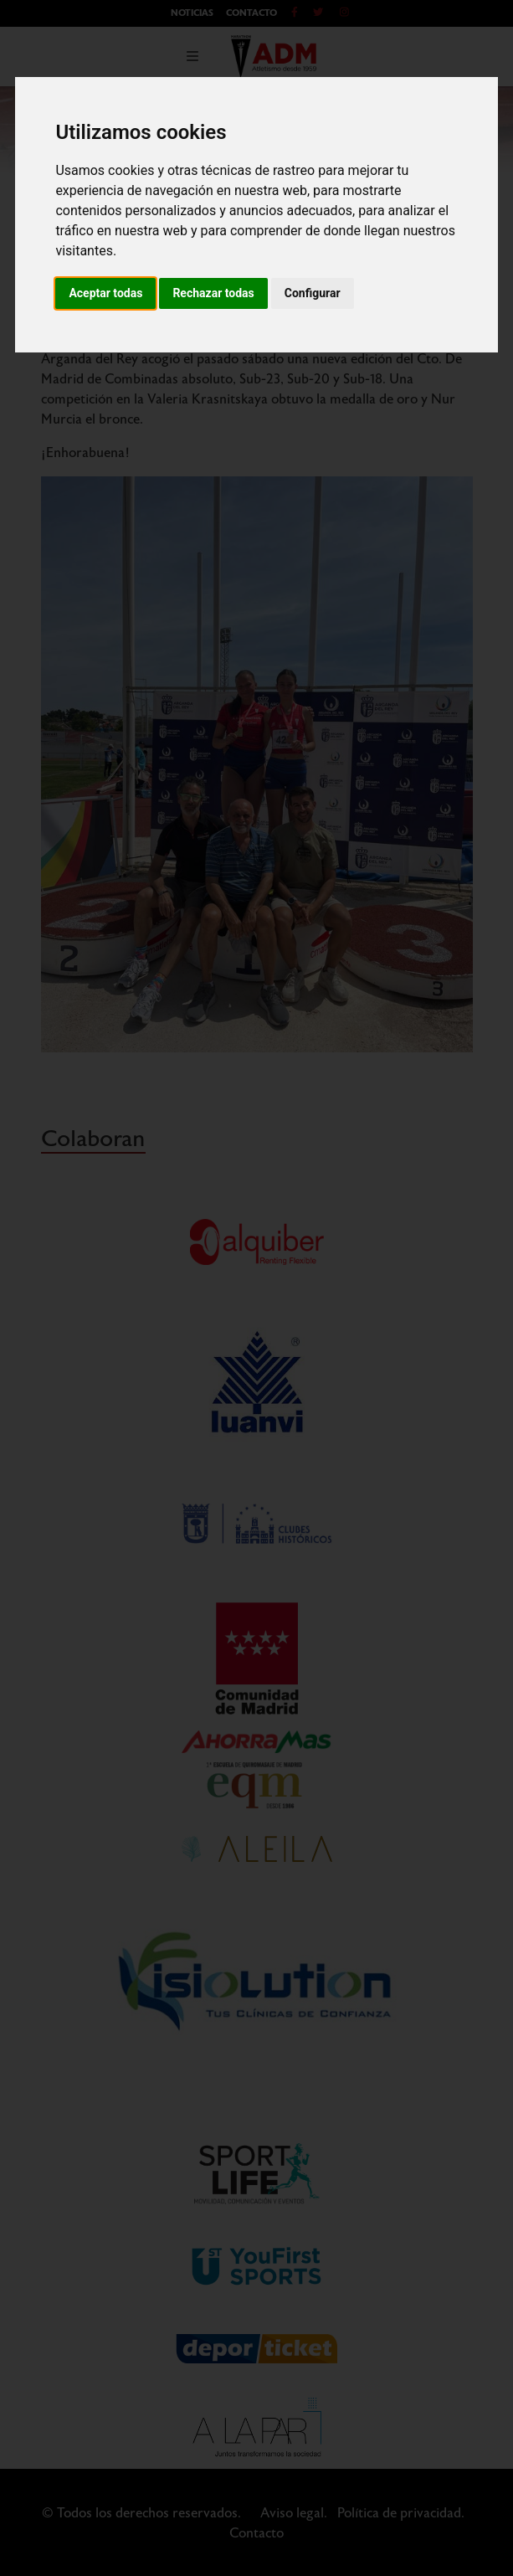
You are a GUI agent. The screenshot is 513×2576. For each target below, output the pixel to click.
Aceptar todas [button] (105, 293)
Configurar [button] (313, 293)
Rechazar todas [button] (213, 293)
